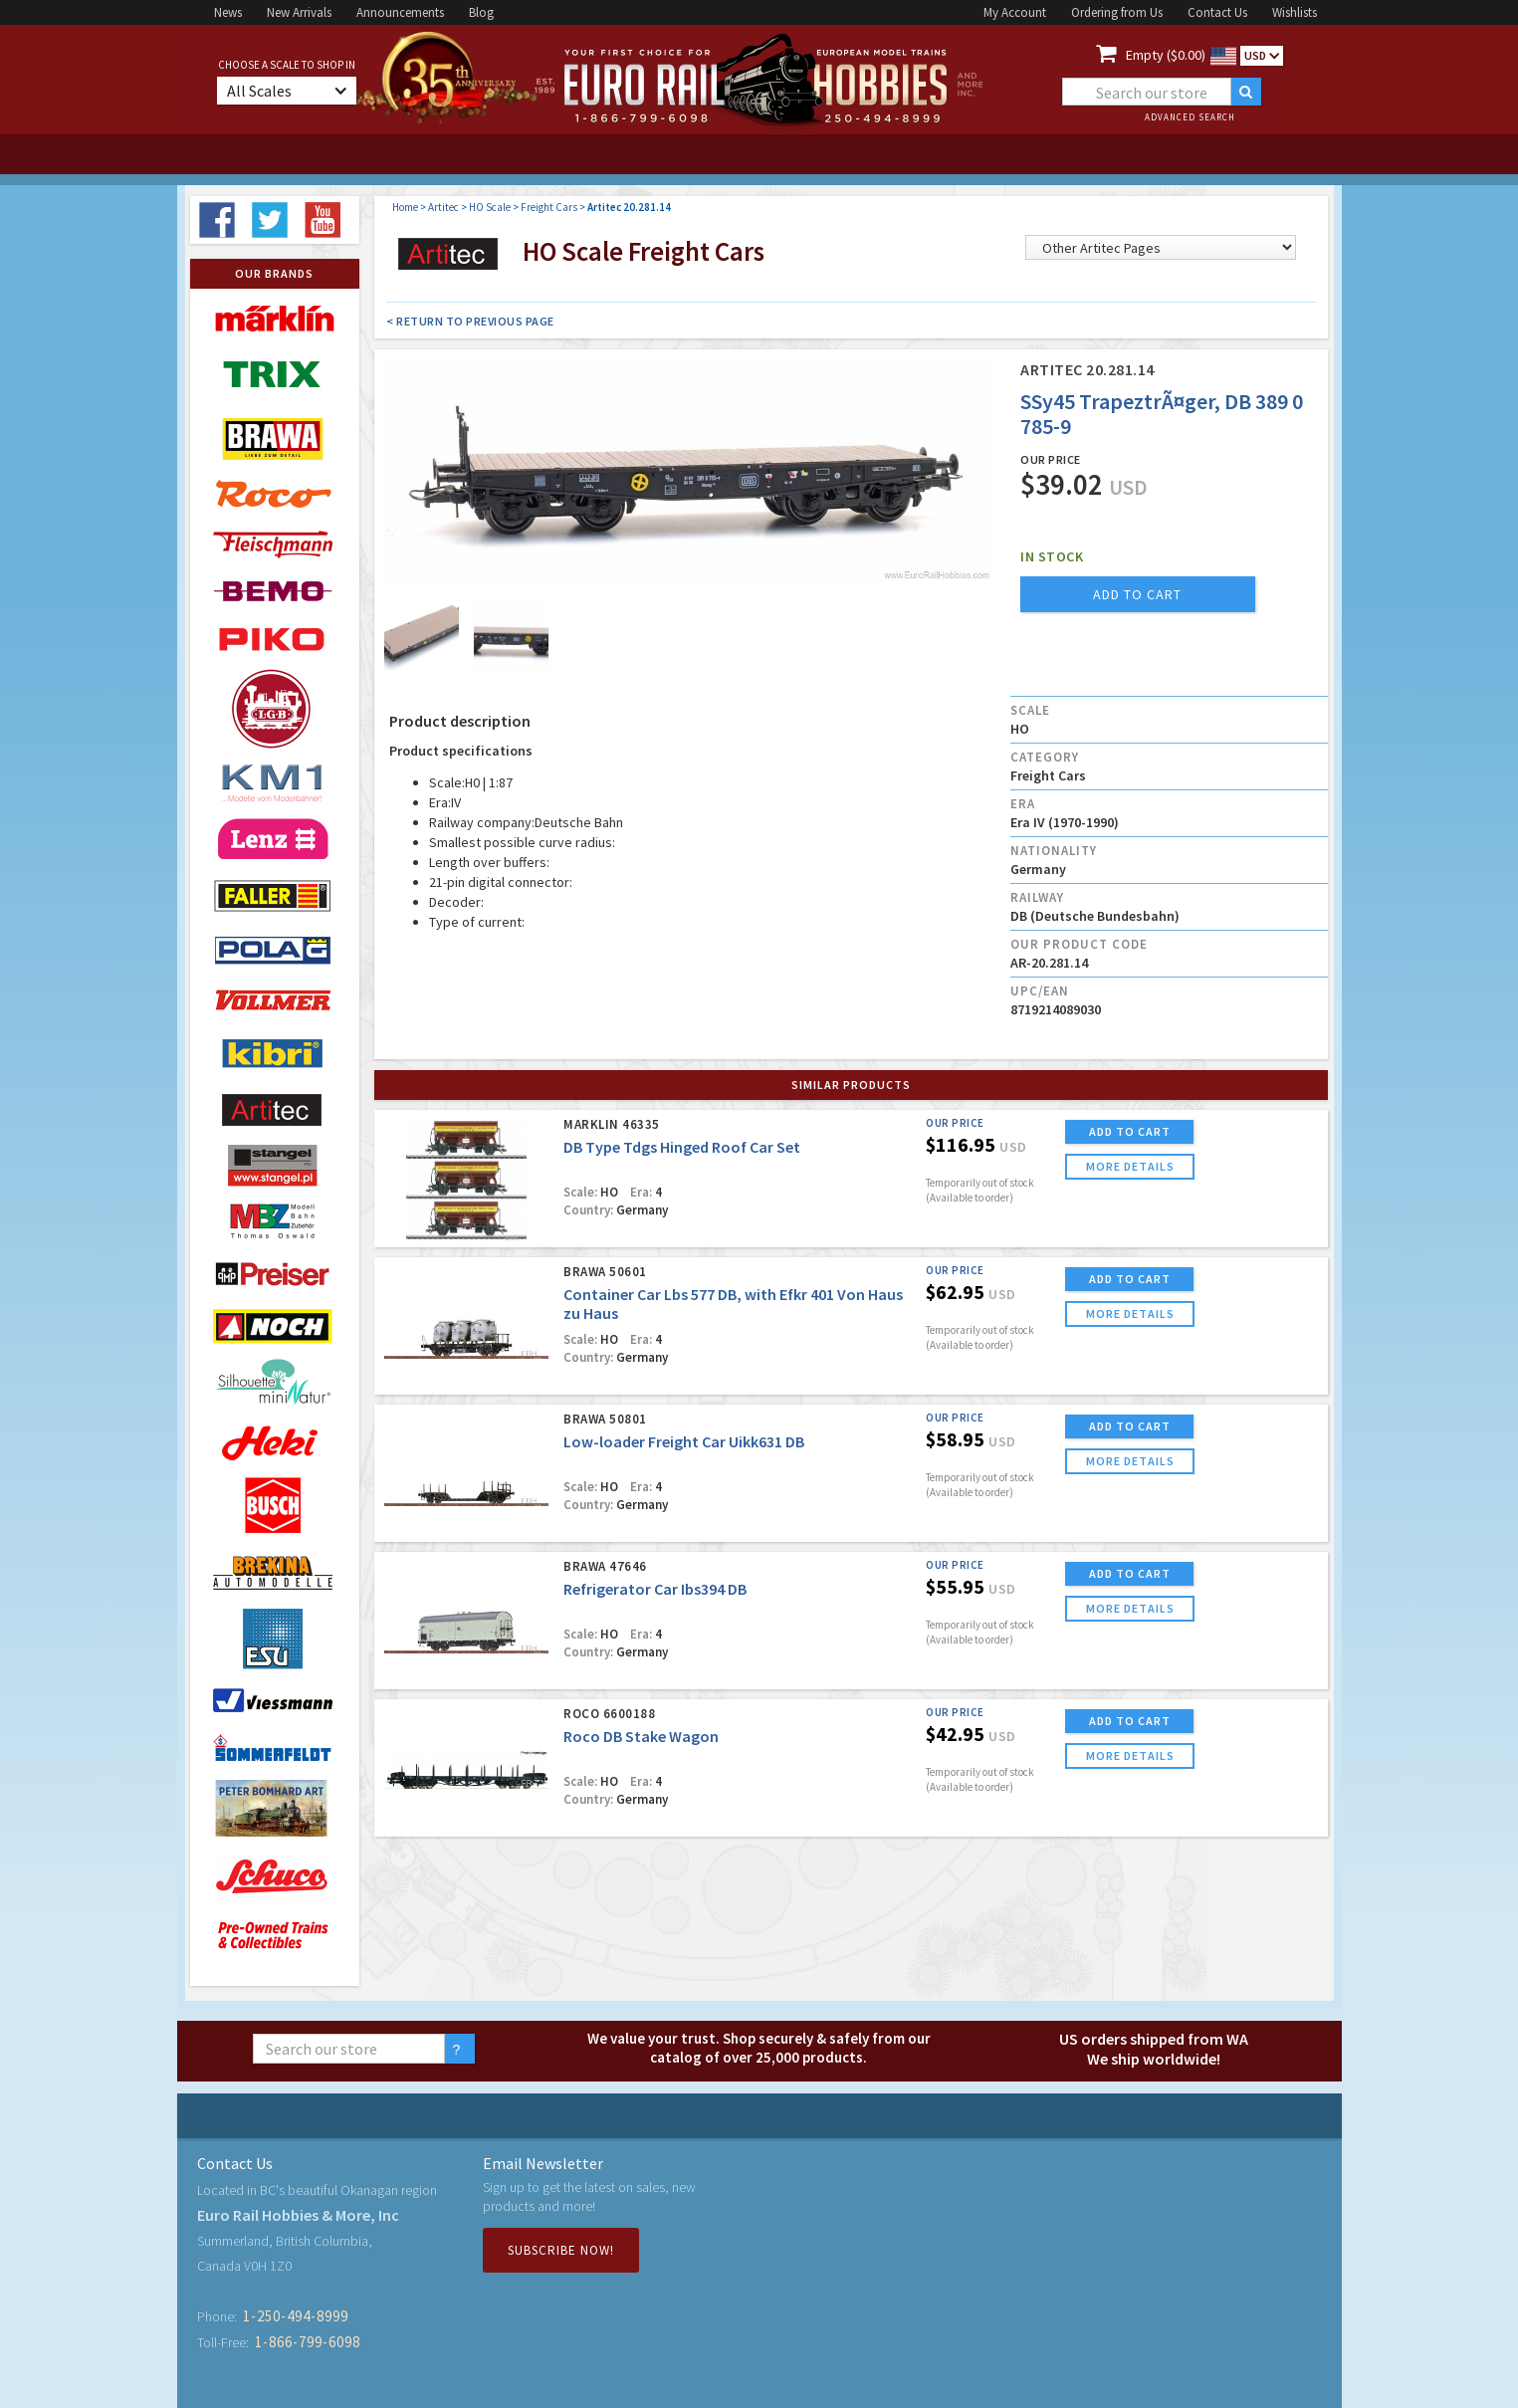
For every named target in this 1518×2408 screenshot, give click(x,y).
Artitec (443, 207)
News (228, 12)
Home (405, 207)
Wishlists (1294, 12)
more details (1130, 1166)
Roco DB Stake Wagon (641, 1736)
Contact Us (1217, 12)
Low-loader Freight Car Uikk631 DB (683, 1441)
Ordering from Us (1117, 12)
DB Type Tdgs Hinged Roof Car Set (681, 1147)
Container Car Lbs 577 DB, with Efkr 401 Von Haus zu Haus (733, 1303)
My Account (1014, 12)
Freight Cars (549, 207)
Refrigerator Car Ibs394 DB (655, 1589)
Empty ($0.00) (1165, 55)
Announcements (400, 12)
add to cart (1137, 594)
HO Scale (490, 207)
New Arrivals (299, 12)
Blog (481, 12)
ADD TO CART (1130, 1131)
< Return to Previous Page (470, 321)
